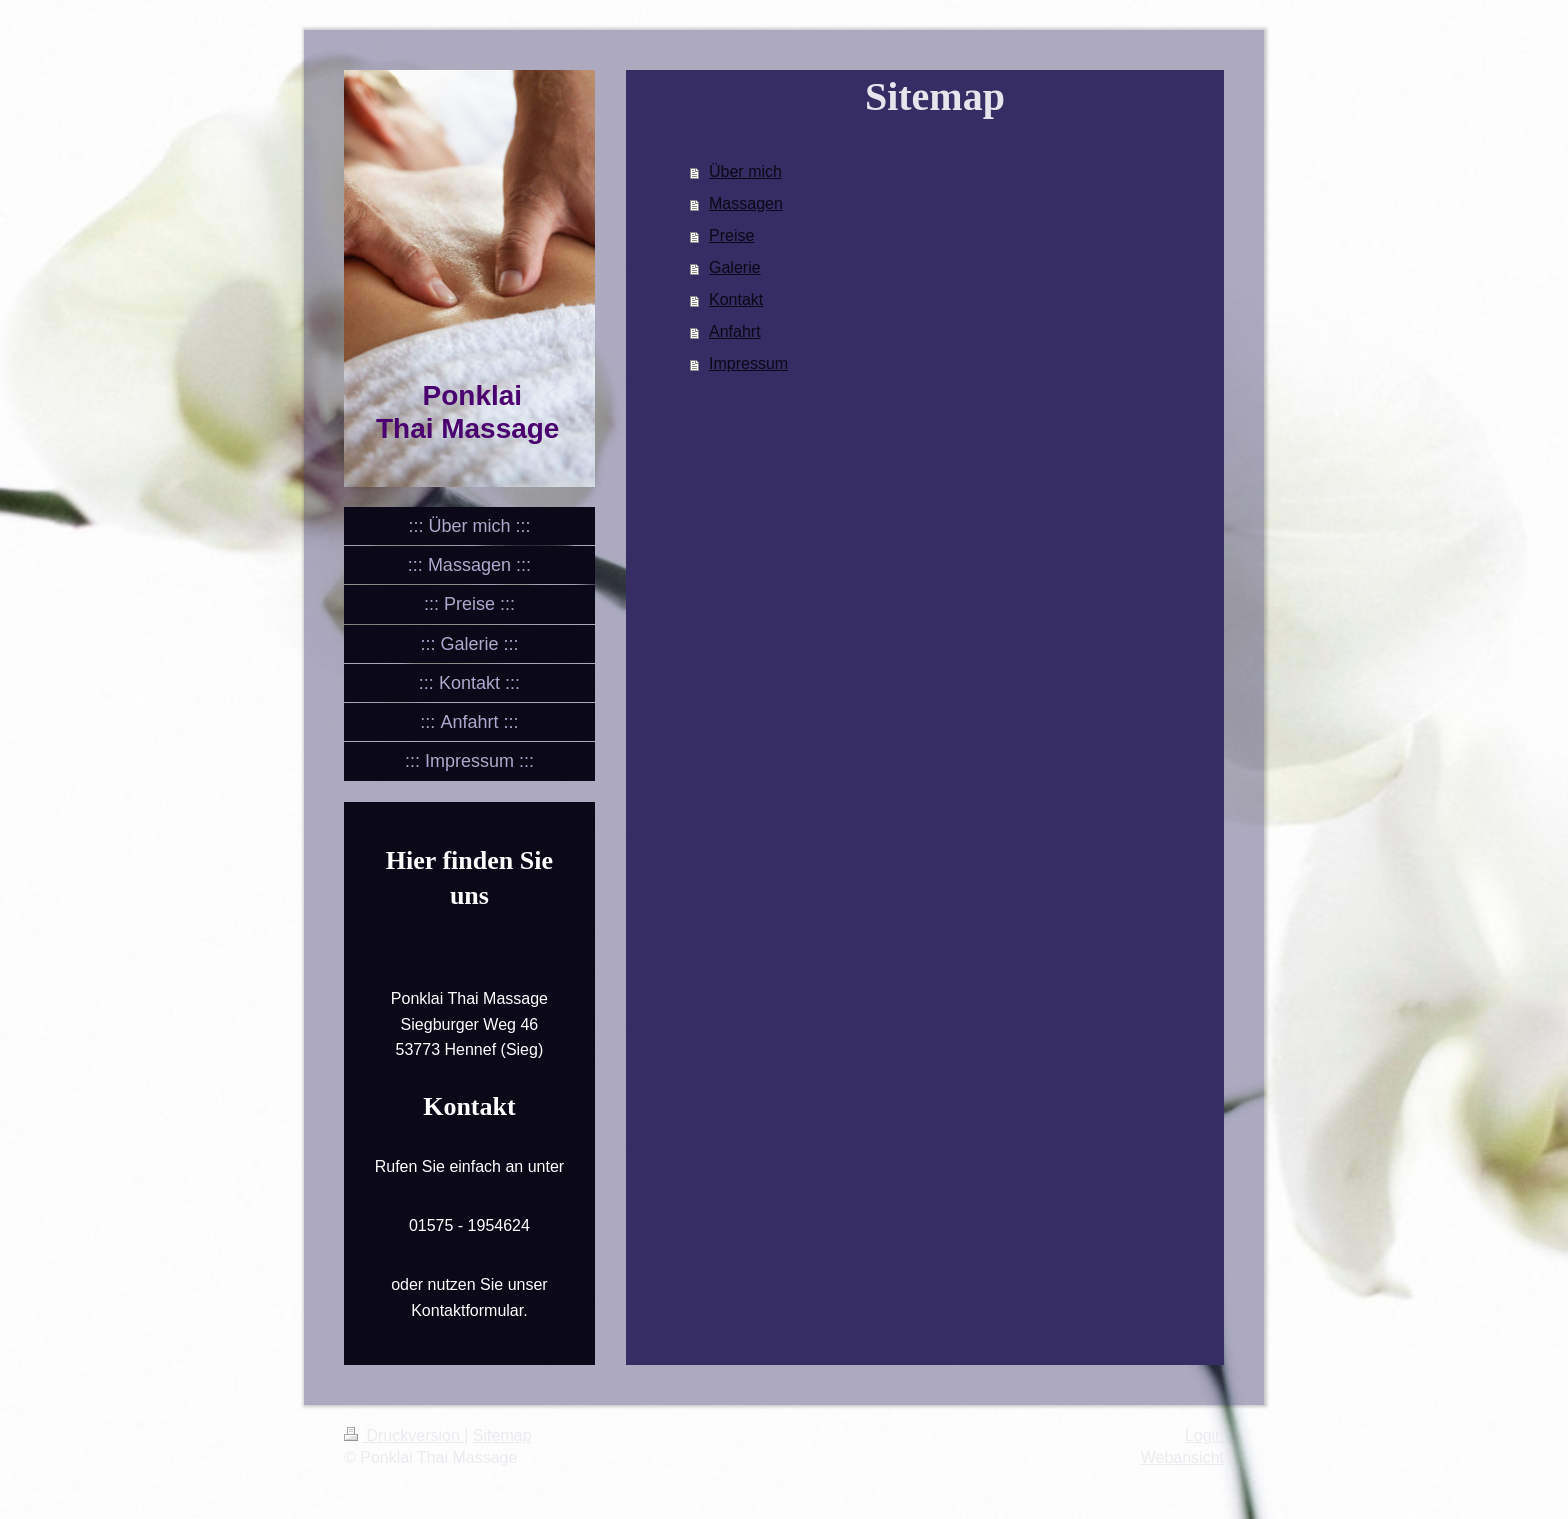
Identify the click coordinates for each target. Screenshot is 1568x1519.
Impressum (748, 363)
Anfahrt (735, 331)
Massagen (746, 203)
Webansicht (1182, 1457)
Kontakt (736, 299)
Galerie (735, 267)
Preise (731, 235)
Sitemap (502, 1435)
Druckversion (404, 1435)
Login (1204, 1435)
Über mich (745, 171)
